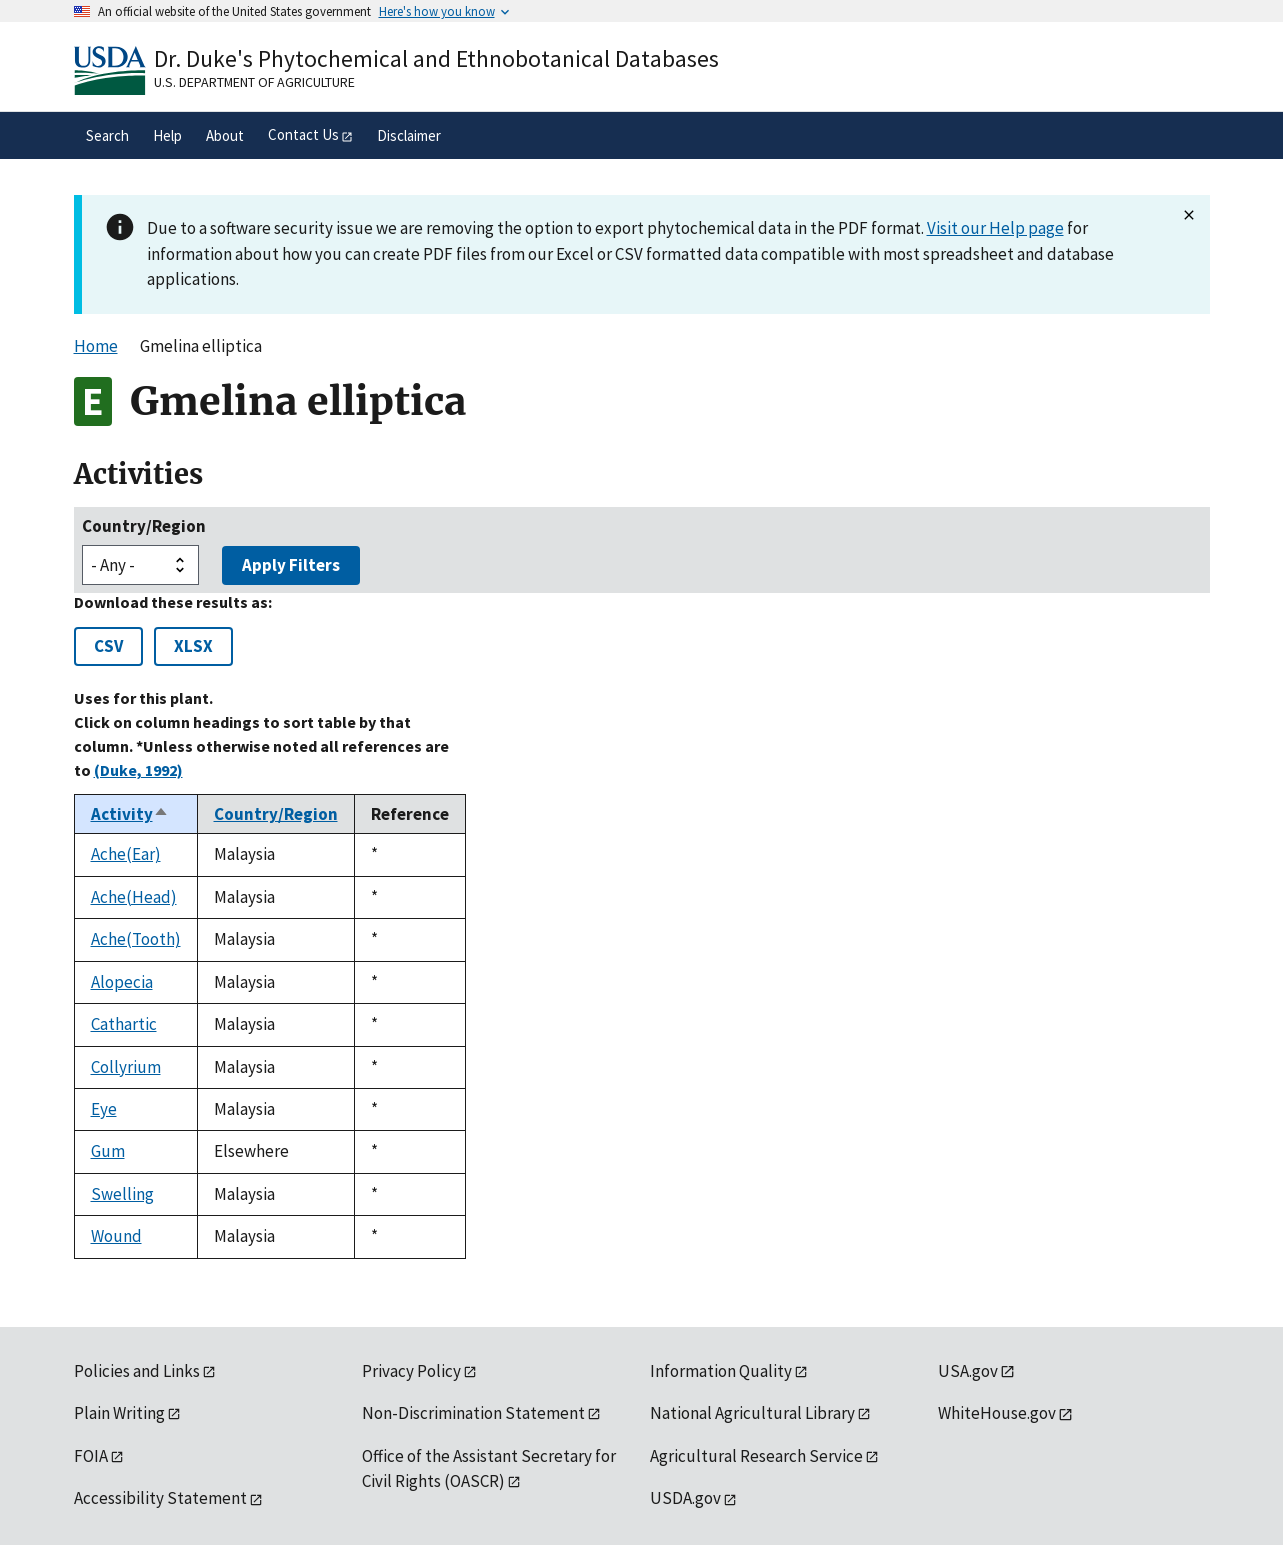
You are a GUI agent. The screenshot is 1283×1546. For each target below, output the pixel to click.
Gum (108, 1151)
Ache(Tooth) (136, 939)
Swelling (122, 1194)
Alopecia (122, 982)
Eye (104, 1109)
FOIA (91, 1456)
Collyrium (126, 1067)
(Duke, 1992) (138, 770)
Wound (116, 1236)
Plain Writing (119, 1413)
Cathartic (124, 1024)
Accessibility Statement (160, 1498)
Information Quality (721, 1371)
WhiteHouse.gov (997, 1413)
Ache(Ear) (126, 854)
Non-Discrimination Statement (473, 1413)
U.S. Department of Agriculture (254, 82)
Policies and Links (137, 1371)
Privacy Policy (411, 1371)
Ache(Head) (134, 897)
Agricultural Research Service (756, 1456)
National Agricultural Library (752, 1413)
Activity (130, 814)
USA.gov (968, 1371)
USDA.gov (685, 1498)
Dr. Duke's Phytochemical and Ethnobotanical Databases (436, 58)
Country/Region (144, 526)
